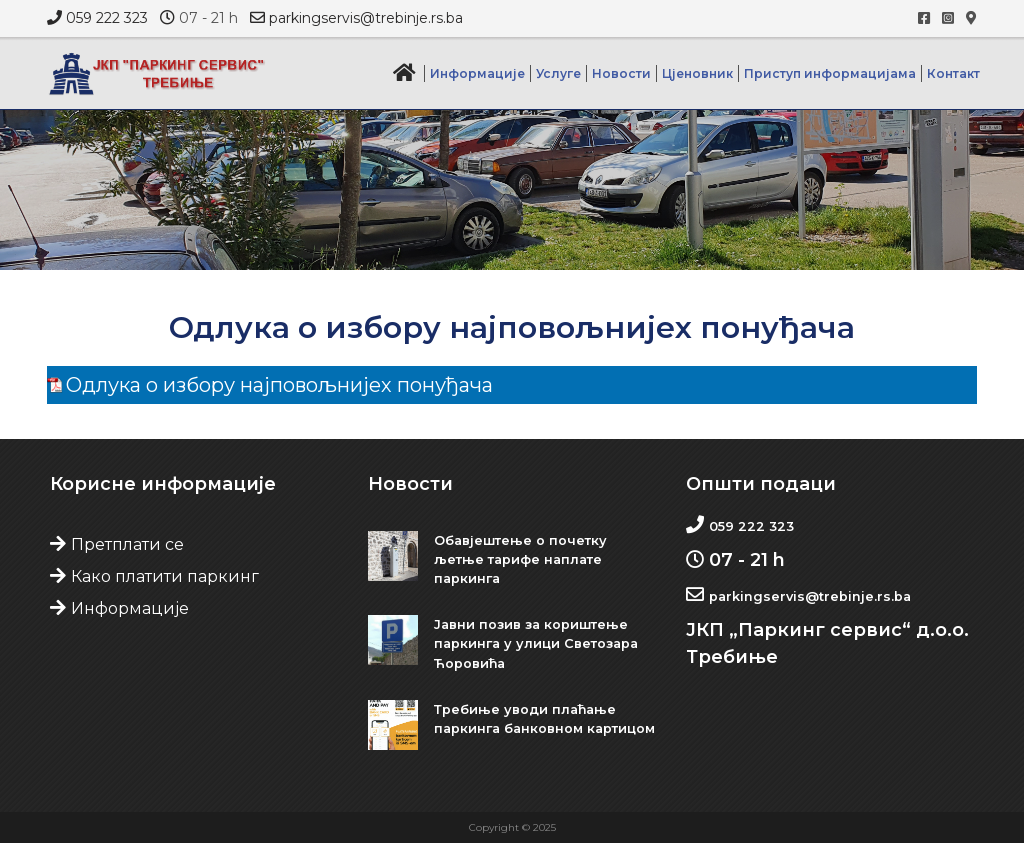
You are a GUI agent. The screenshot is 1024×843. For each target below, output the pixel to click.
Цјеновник (697, 73)
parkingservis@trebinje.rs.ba (366, 18)
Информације (477, 73)
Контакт (953, 73)
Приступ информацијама (830, 73)
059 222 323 (107, 18)
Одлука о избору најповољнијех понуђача (279, 385)
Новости (621, 73)
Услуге (558, 73)
